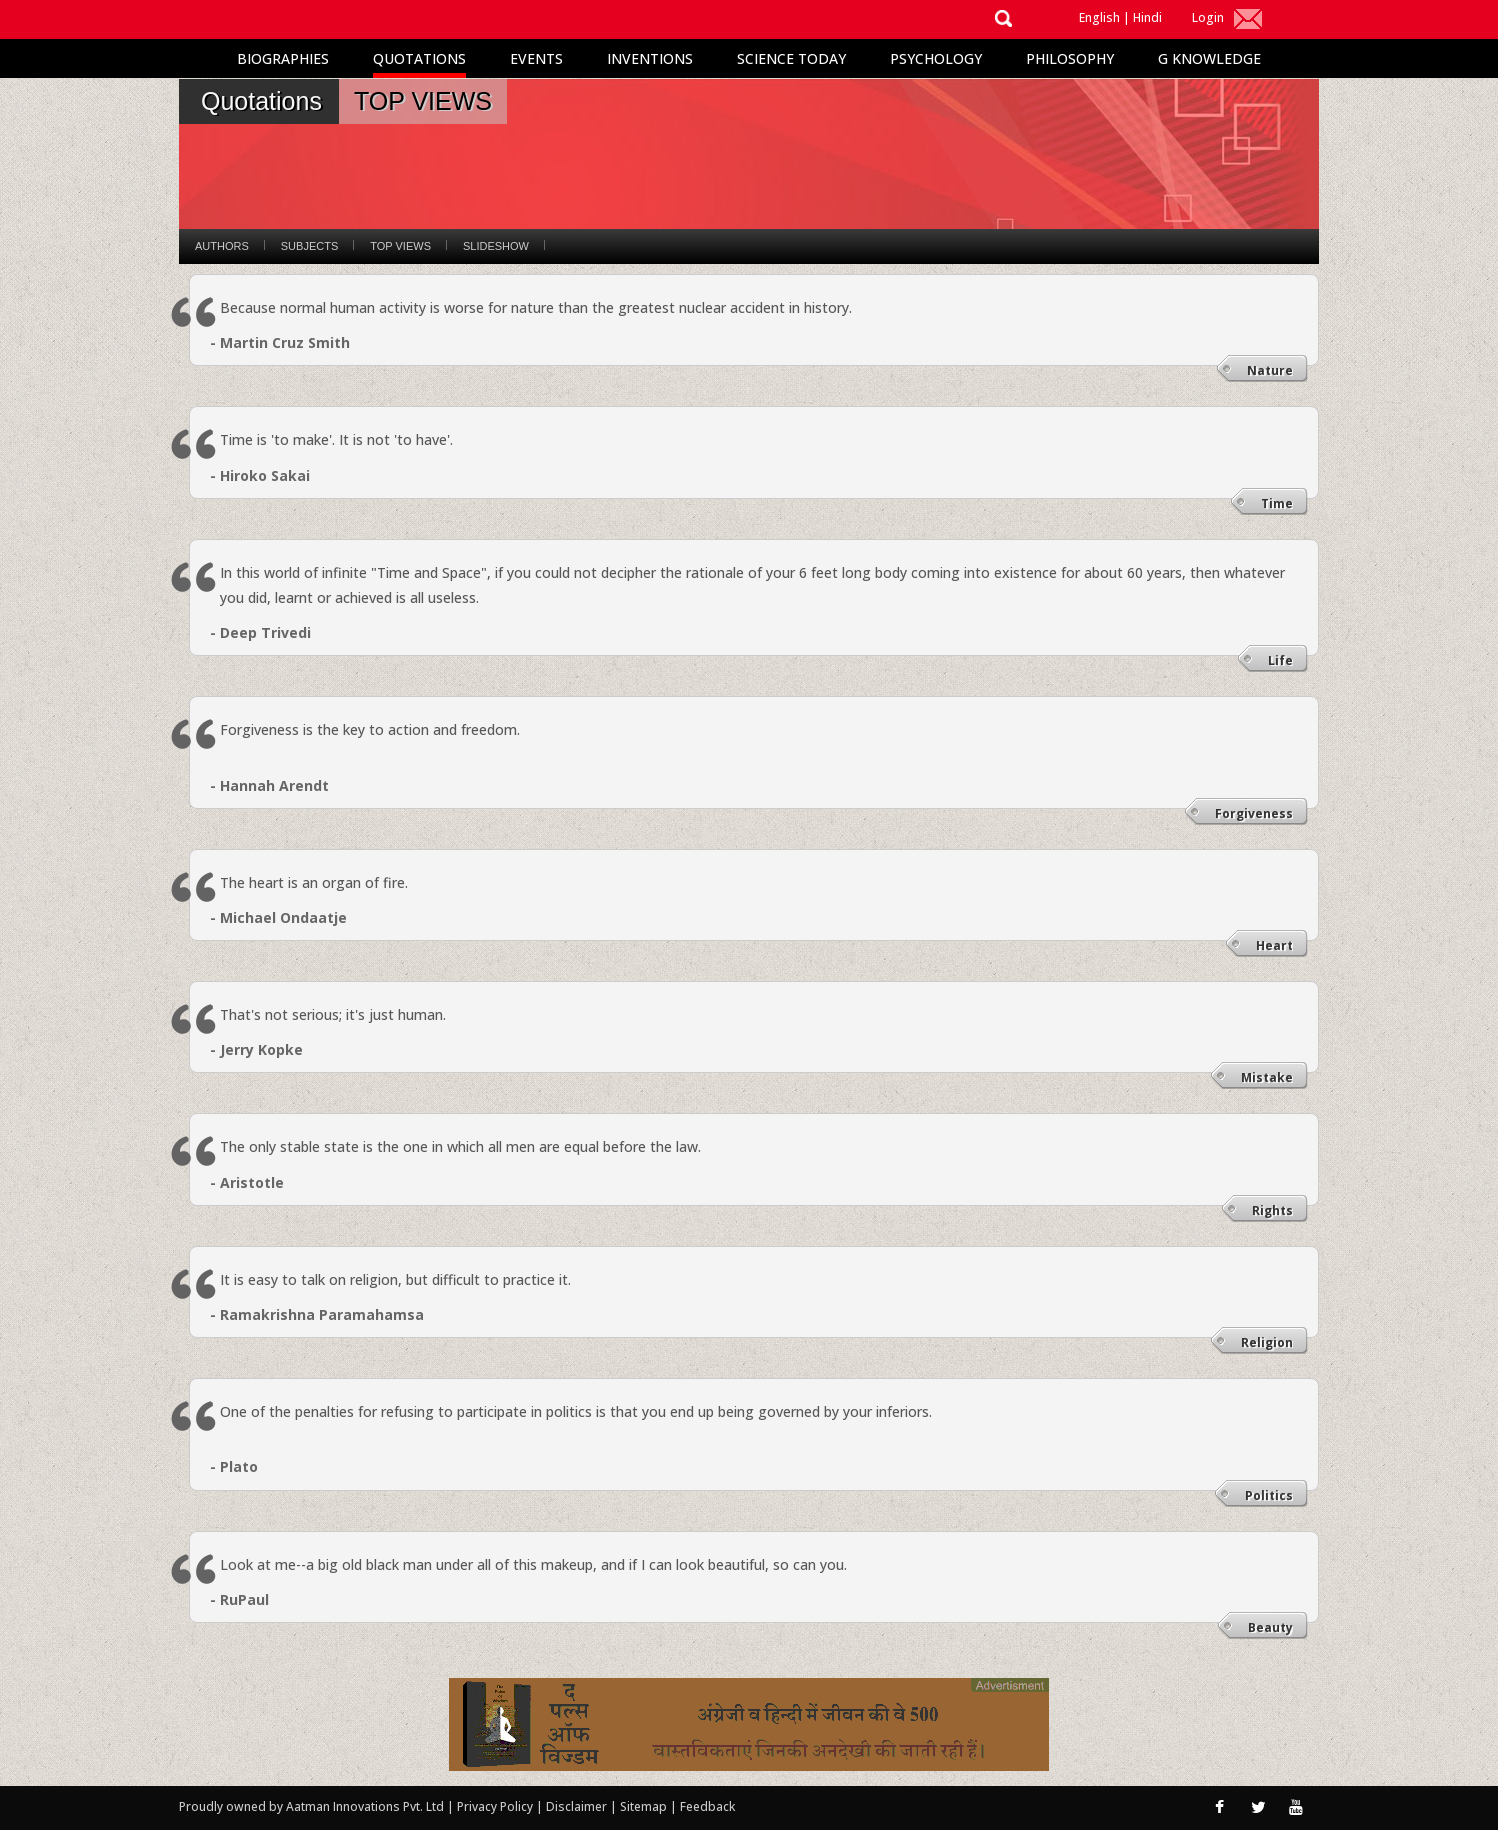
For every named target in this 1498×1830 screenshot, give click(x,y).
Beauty (1270, 1627)
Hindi (1147, 17)
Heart (1274, 945)
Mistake (1267, 1077)
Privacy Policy (496, 1806)
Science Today (791, 58)
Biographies (283, 58)
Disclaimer (576, 1806)
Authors (222, 246)
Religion (1267, 1342)
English (1099, 17)
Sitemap (645, 1806)
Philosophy (1070, 58)
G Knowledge (1209, 58)
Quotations (419, 58)
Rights (1272, 1210)
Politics (1269, 1495)
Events (536, 58)
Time (1277, 503)
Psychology (936, 58)
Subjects (309, 246)
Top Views (400, 246)
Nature (1270, 370)
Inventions (650, 58)
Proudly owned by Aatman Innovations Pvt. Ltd (311, 1806)
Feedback (707, 1806)
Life (1280, 660)
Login (1208, 17)
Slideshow (496, 246)
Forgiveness (1254, 813)
